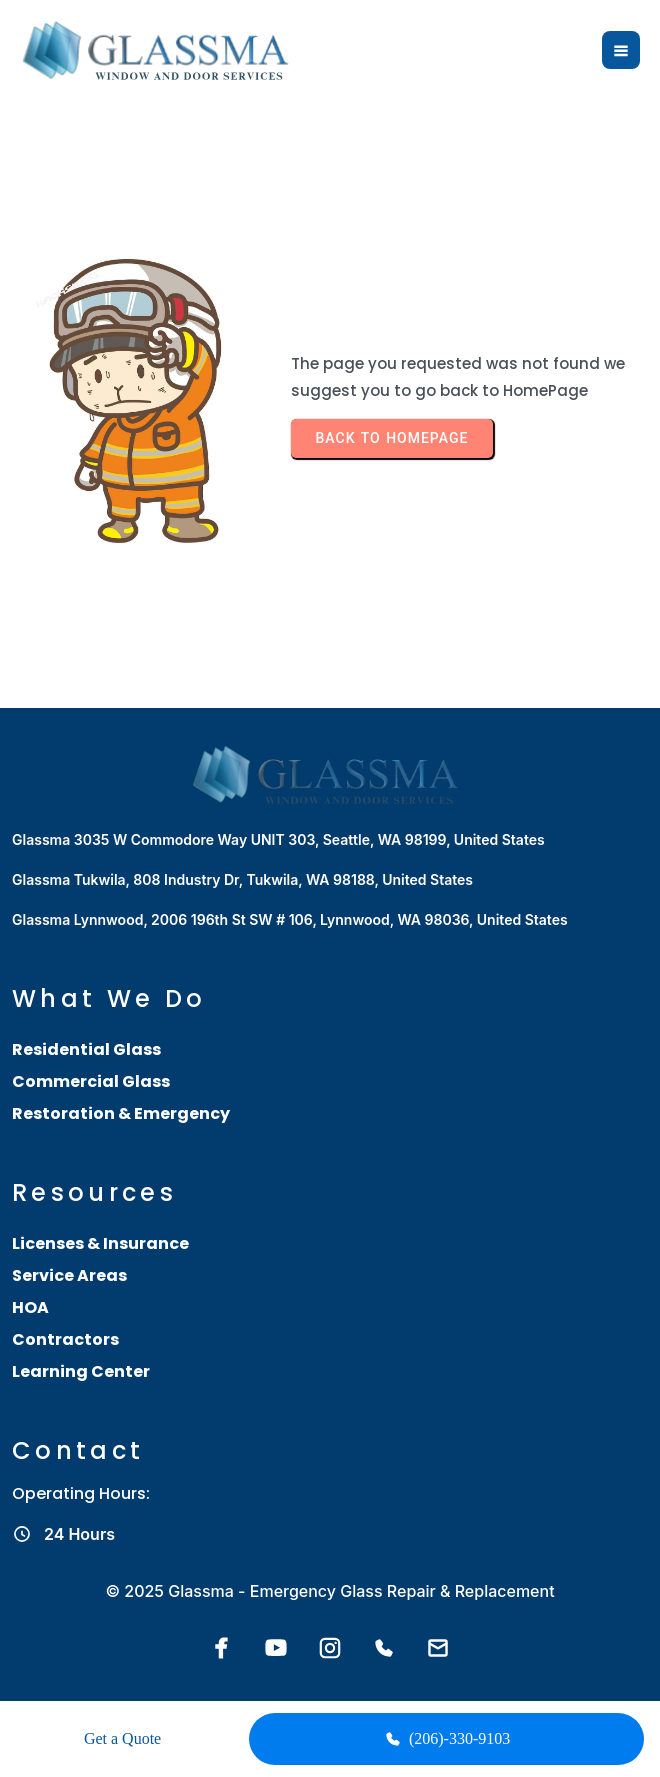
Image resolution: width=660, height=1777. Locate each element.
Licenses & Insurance (100, 1243)
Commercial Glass (91, 1081)
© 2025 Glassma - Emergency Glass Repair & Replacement (329, 1591)
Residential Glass (86, 1049)
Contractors (65, 1339)
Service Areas (69, 1275)
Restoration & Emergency (121, 1113)
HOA (30, 1307)
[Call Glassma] (384, 1648)
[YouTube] (276, 1648)
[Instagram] (330, 1648)
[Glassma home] (160, 50)
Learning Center (81, 1371)
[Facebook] (222, 1648)
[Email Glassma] (438, 1648)
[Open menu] (621, 50)
